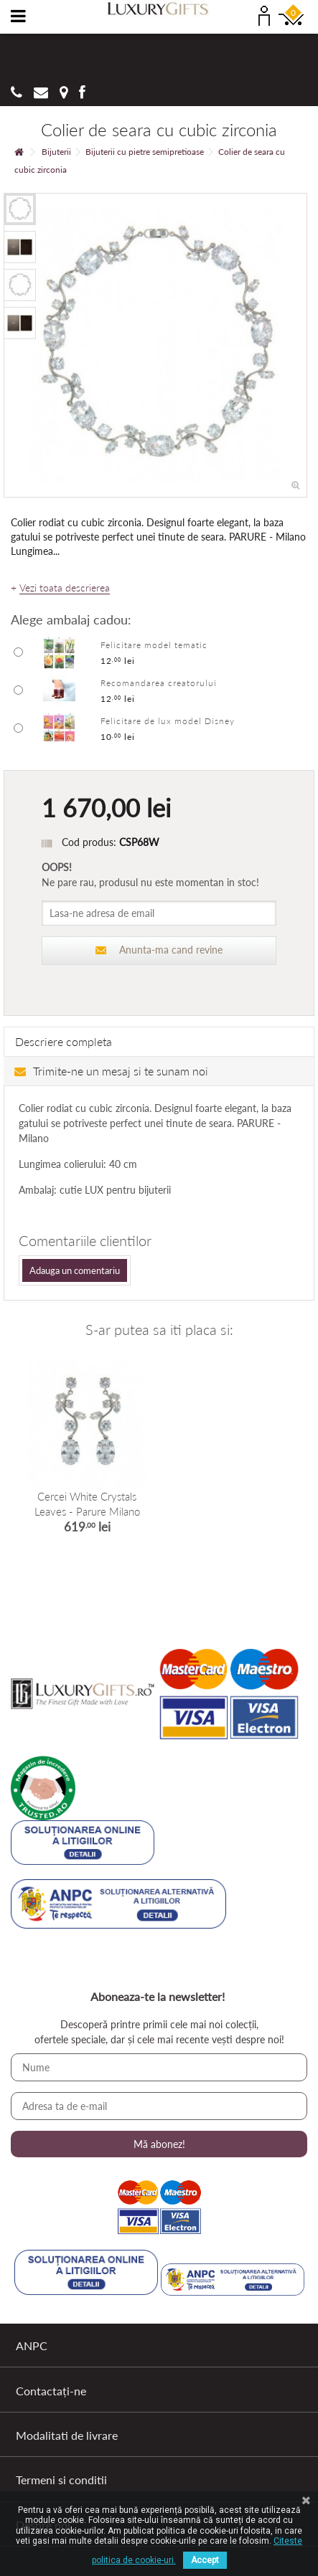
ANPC (31, 2345)
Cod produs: (89, 842)
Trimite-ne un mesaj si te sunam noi (111, 1071)
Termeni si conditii (61, 2479)
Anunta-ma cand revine (159, 950)
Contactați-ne (51, 2390)
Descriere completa (63, 1041)
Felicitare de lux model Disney (167, 721)
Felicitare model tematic (153, 645)
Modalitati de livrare (67, 2435)
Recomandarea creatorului (158, 683)
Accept (205, 2560)
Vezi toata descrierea (64, 588)
